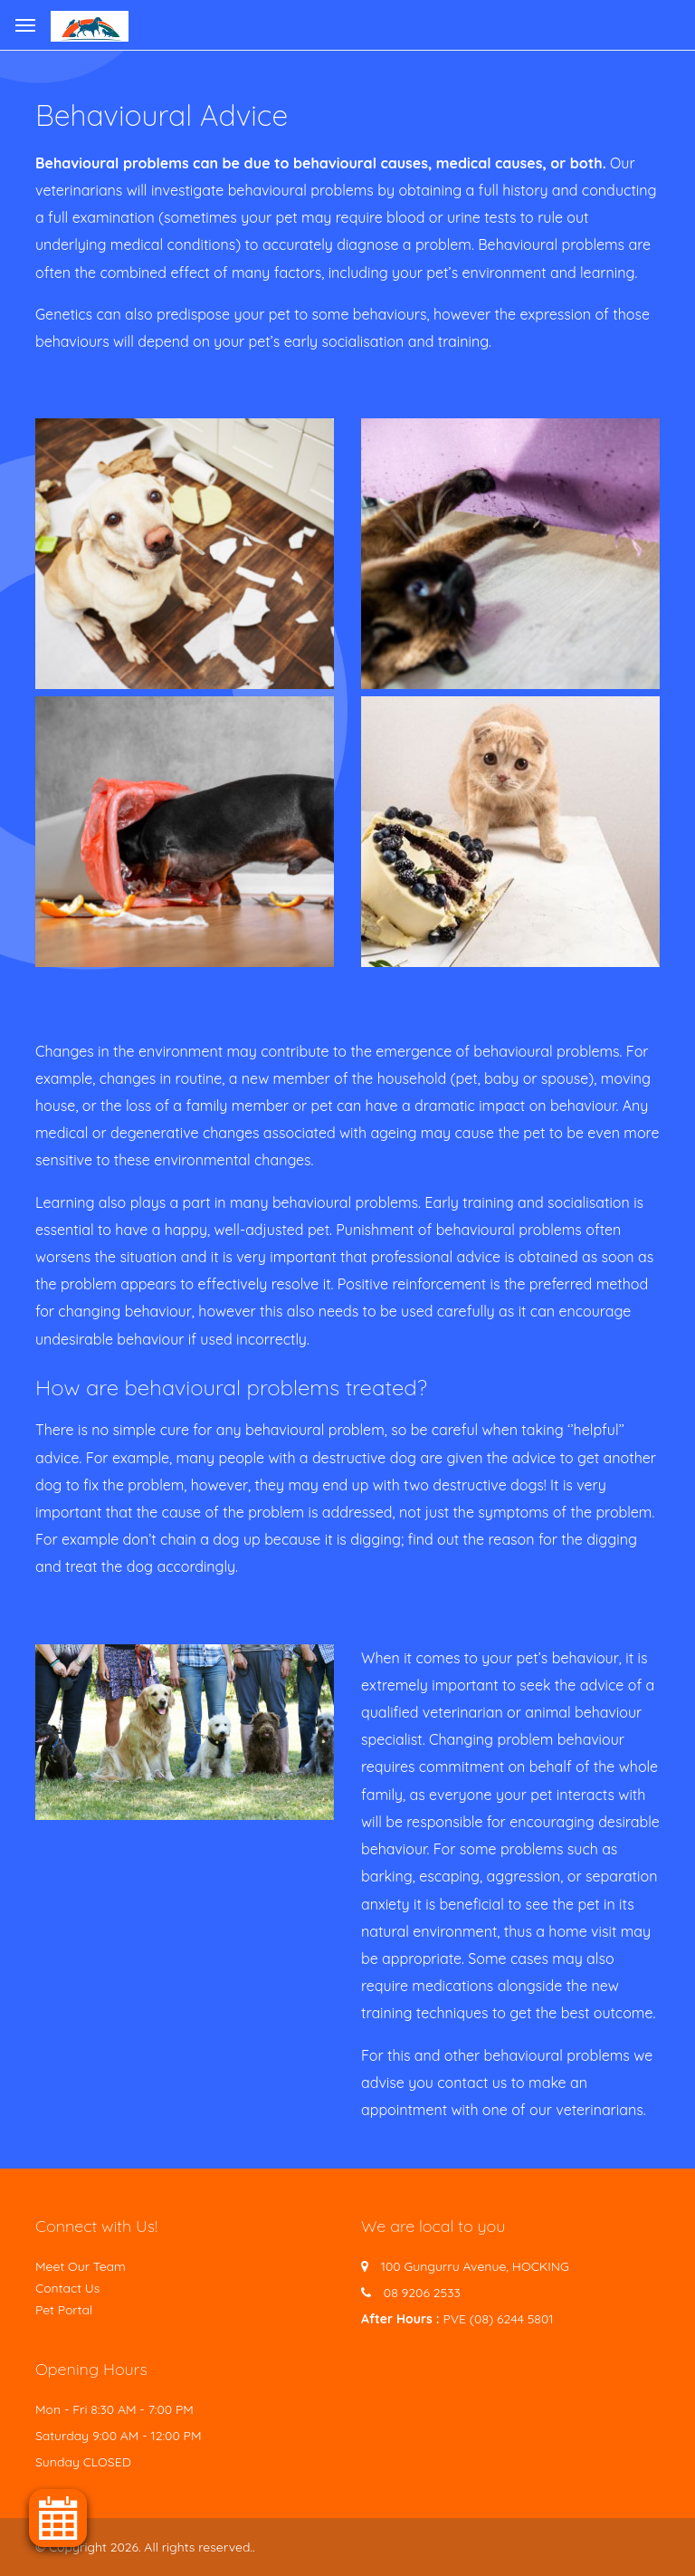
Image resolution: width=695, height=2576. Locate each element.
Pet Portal (63, 2310)
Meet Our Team (80, 2266)
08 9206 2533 (422, 2292)
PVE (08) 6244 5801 (498, 2319)
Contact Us (67, 2288)
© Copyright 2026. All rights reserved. (143, 2547)
